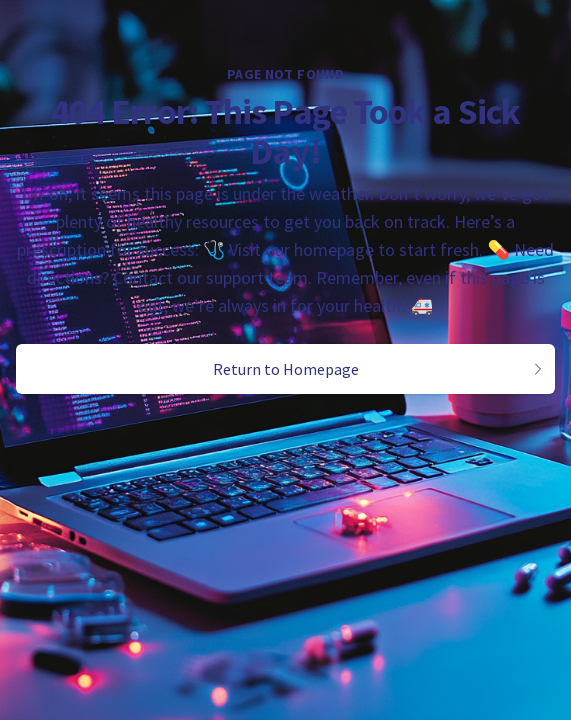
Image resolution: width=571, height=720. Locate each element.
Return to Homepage (380, 369)
